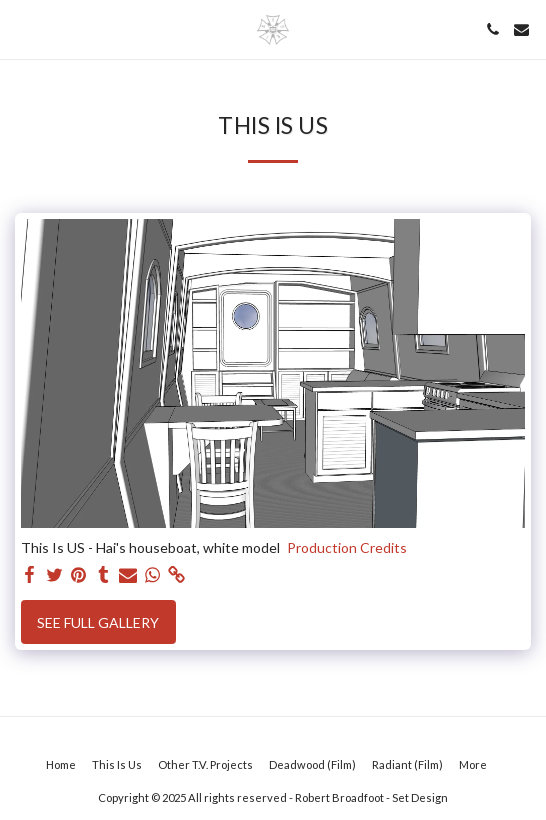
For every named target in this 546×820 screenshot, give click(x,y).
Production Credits (347, 547)
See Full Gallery (98, 622)
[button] (22, 29)
